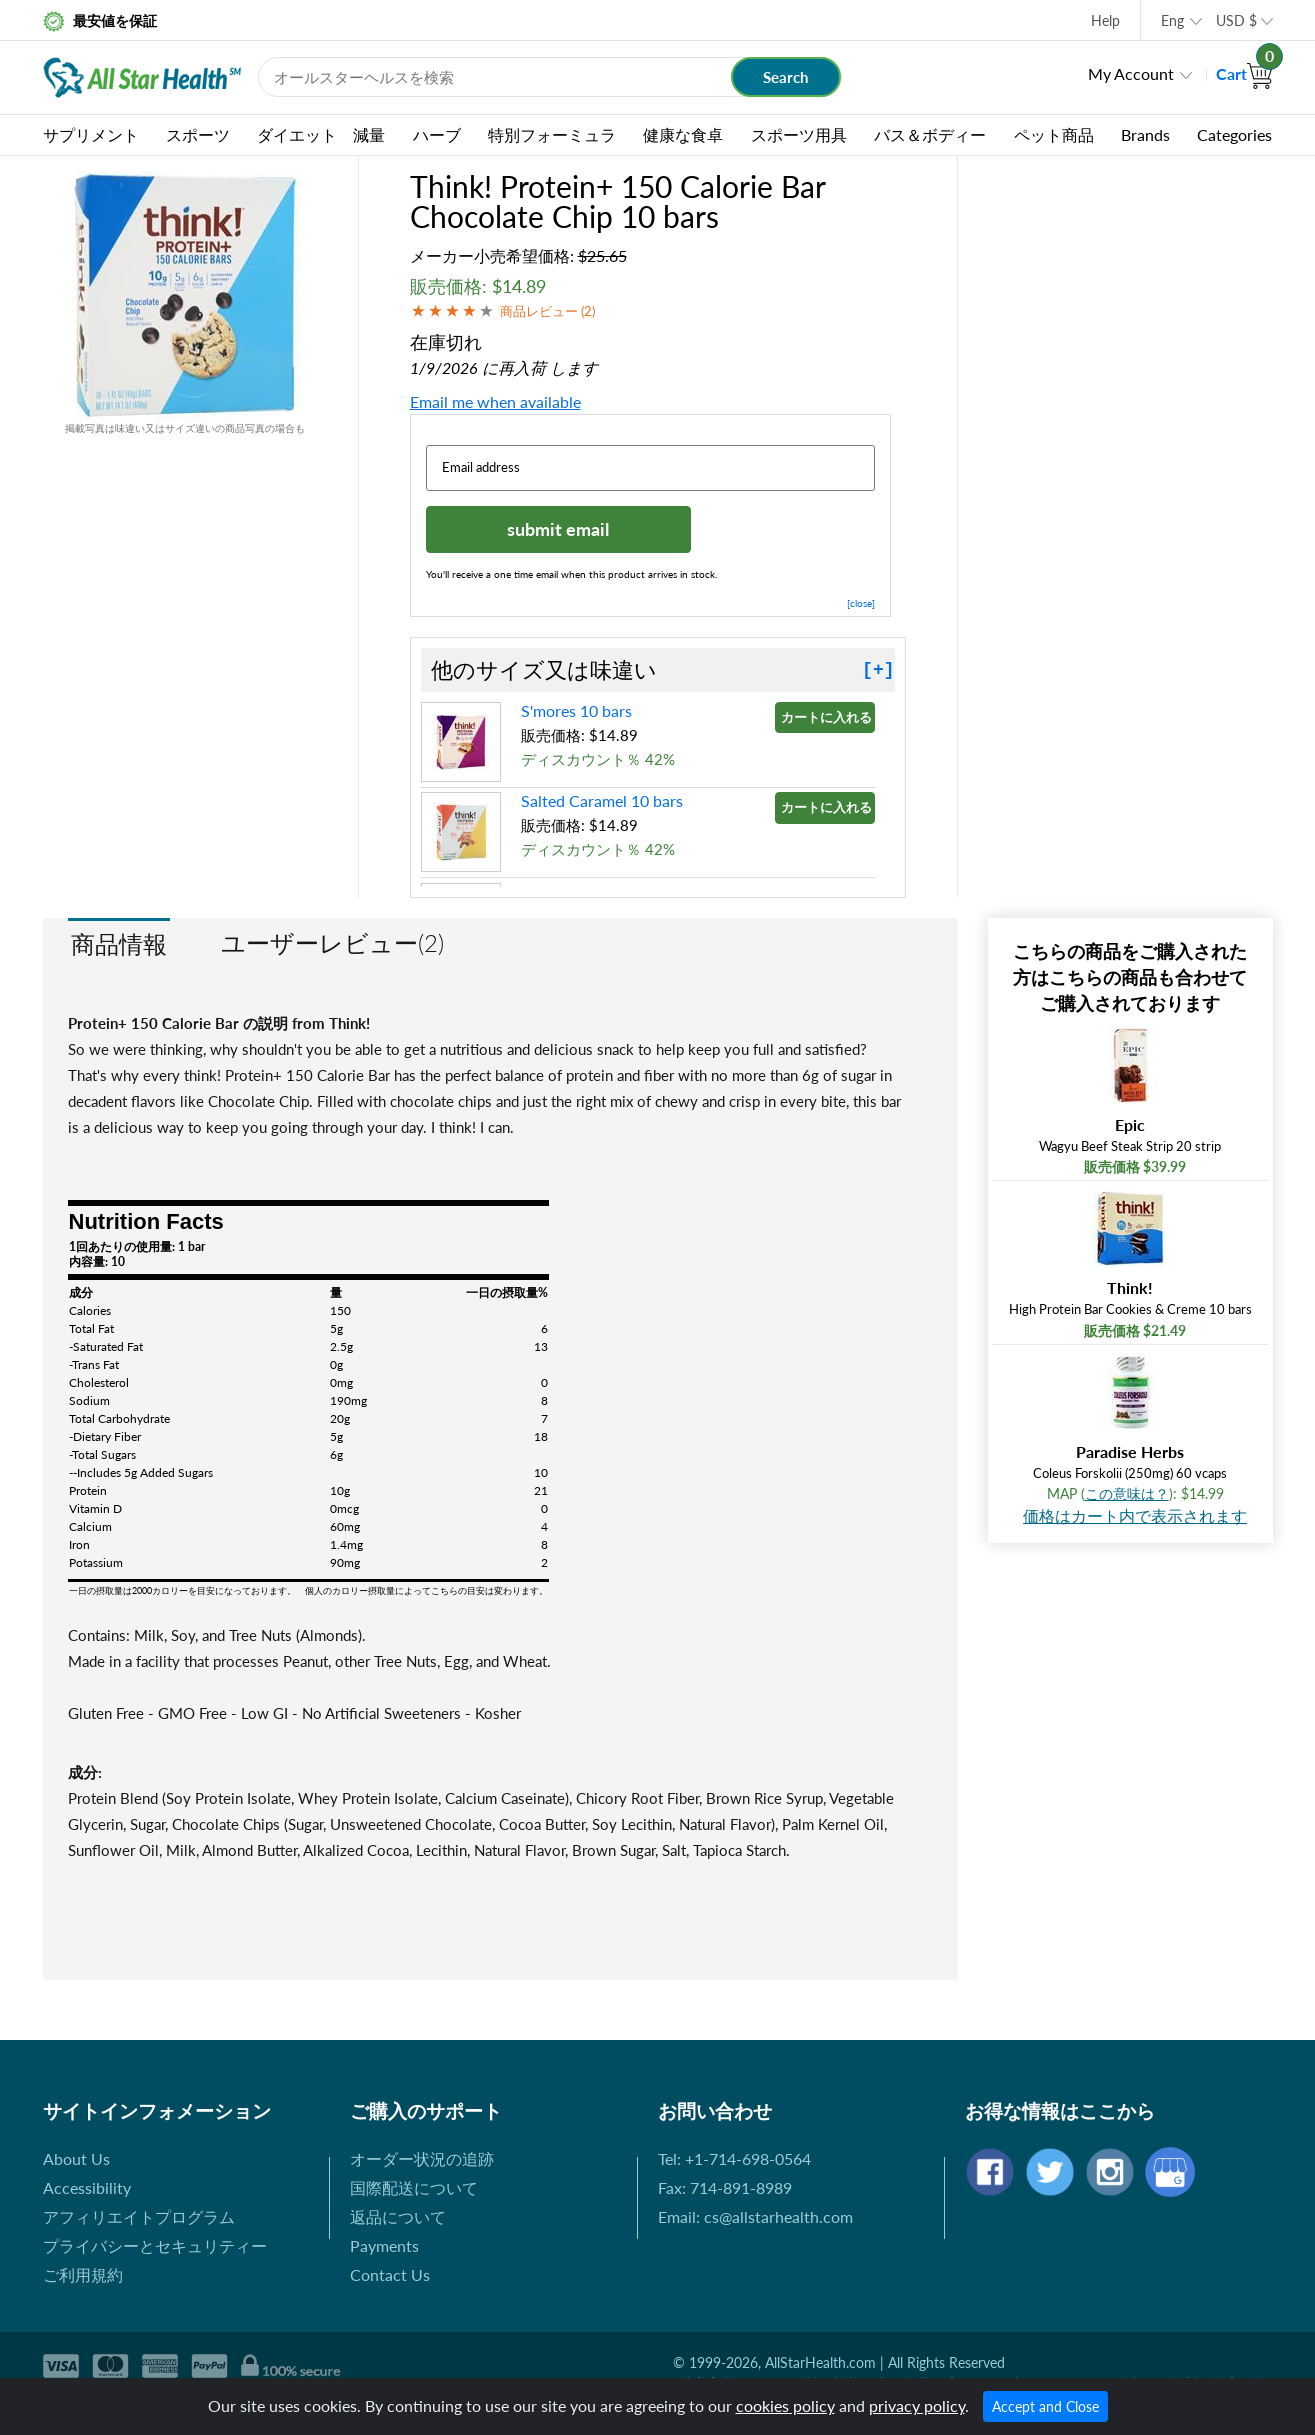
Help (1105, 20)
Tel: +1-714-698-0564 (734, 2158)
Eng (1172, 20)
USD (1236, 20)
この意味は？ (1127, 1493)
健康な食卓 (683, 134)
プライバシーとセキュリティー (155, 2245)
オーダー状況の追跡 (422, 2158)
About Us (76, 2158)
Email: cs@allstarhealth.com (755, 2216)
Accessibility (87, 2187)
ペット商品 (1054, 134)
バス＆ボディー (930, 134)
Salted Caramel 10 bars (602, 800)
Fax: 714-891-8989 (725, 2187)
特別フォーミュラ (552, 134)
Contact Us (390, 2274)
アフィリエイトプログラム (139, 2216)
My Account (1131, 73)
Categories (1234, 134)
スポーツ (198, 134)
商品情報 (119, 943)
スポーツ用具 (799, 134)
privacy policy (917, 2405)
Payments (384, 2245)
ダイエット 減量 (321, 134)
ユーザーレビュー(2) (332, 942)
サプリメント (91, 134)
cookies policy (785, 2405)
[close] (861, 603)
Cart (1244, 73)
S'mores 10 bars (576, 710)
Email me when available (495, 401)
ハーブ (437, 134)
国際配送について (414, 2187)
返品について (398, 2216)
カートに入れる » (828, 717)
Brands (1145, 134)
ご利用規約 (83, 2274)
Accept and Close (1045, 2406)
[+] (878, 670)
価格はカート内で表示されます (1135, 1515)
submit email (558, 529)
